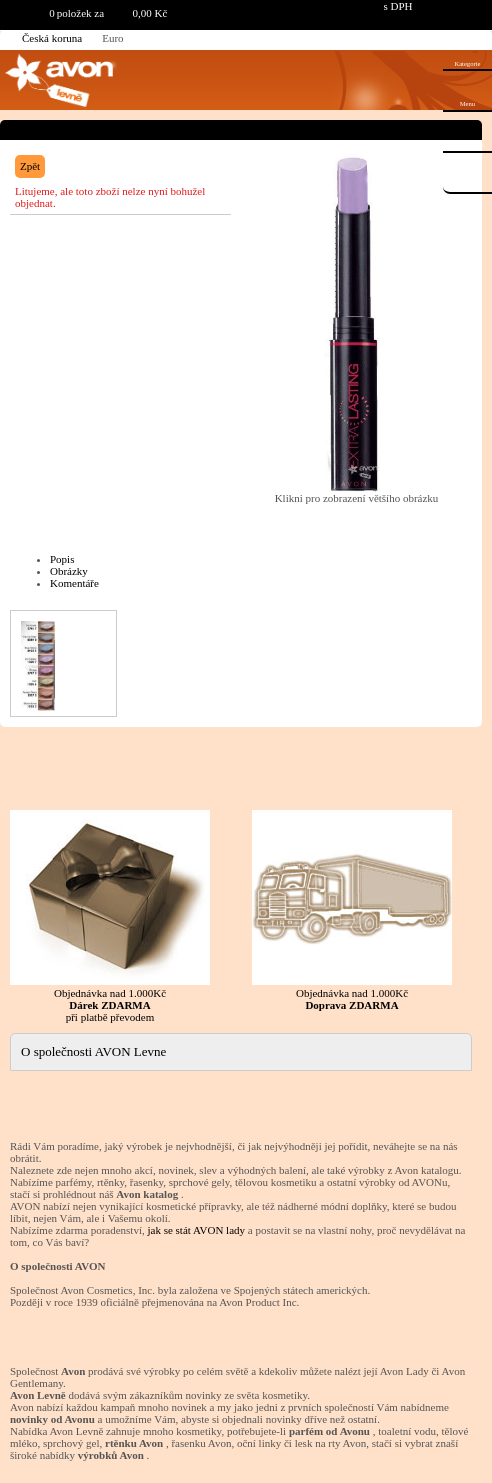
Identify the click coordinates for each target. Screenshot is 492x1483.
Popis (62, 559)
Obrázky (69, 571)
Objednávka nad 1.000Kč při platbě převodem (110, 916)
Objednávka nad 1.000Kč (352, 910)
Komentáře (74, 583)
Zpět (30, 166)
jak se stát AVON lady (196, 1230)
